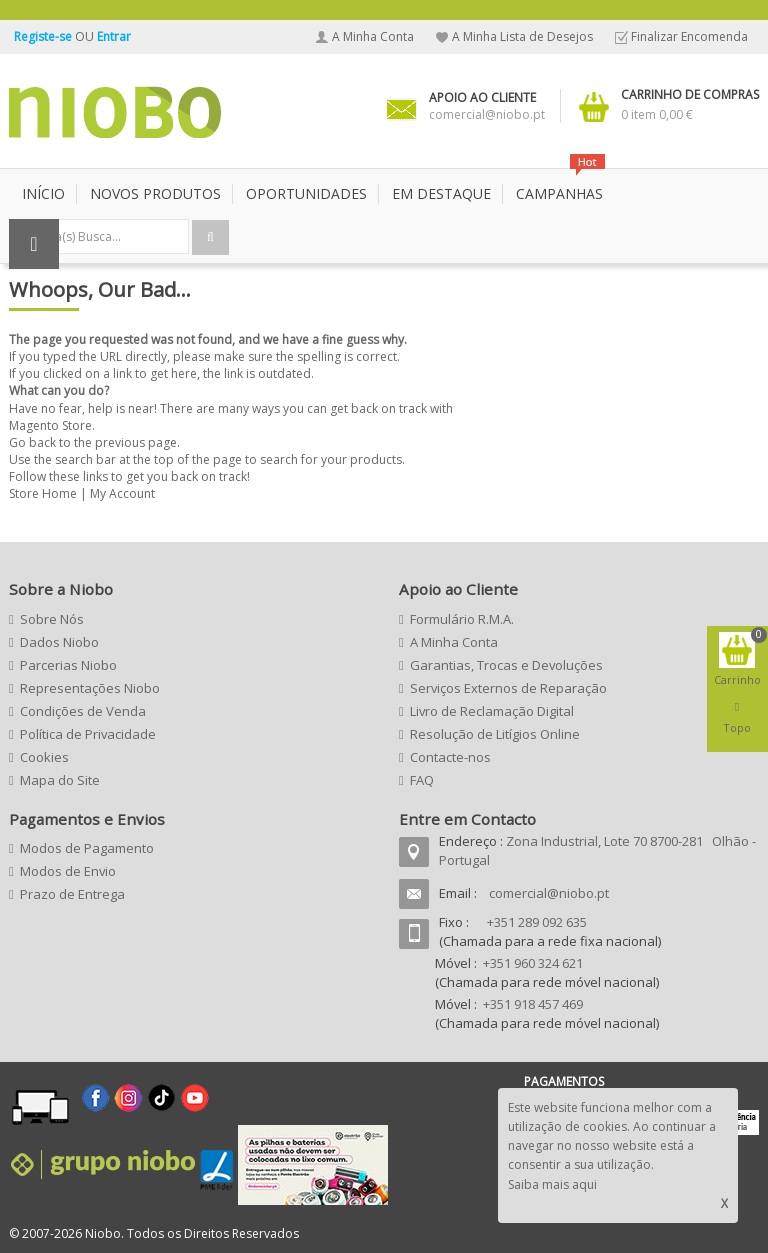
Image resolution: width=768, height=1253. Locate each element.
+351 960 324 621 (533, 963)
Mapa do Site (60, 780)
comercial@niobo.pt (549, 893)
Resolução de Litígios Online (495, 734)
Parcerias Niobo (68, 665)
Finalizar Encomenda (689, 36)
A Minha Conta (373, 36)
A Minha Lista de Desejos (522, 36)
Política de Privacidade (88, 734)
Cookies (44, 757)
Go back (32, 442)
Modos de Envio (68, 871)
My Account (122, 493)
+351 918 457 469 (533, 1004)
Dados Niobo (59, 642)
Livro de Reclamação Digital (492, 711)
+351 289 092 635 (537, 922)
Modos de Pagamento (87, 848)
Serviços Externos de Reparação (508, 688)
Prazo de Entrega (72, 894)
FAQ (422, 780)
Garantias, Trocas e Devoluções (506, 665)
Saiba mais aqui (552, 1184)
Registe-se (44, 36)
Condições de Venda (83, 711)
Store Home (43, 493)
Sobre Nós (52, 619)
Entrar (114, 36)
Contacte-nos (450, 757)
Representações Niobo (90, 688)
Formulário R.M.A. (462, 619)
